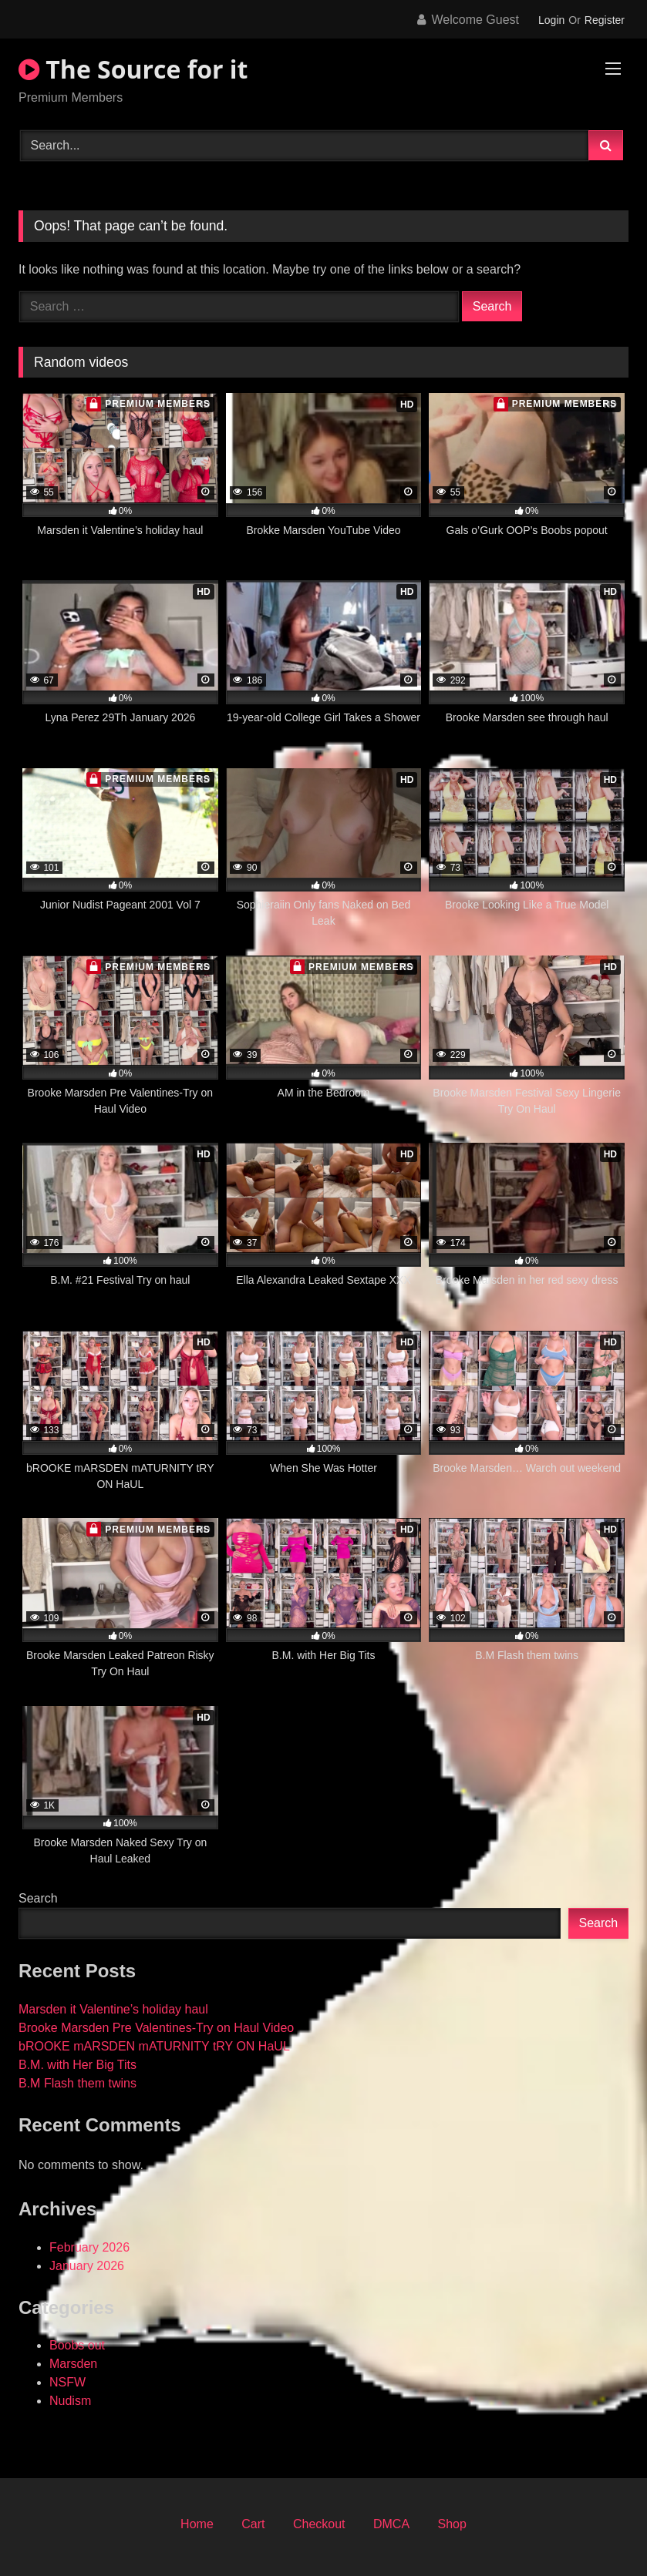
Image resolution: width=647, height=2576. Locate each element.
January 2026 (86, 2265)
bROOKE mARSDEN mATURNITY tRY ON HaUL (154, 2046)
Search (38, 1898)
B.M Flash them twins (77, 2083)
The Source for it (133, 69)
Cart (253, 2524)
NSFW (67, 2382)
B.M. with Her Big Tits (77, 2064)
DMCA (391, 2524)
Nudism (70, 2400)
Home (197, 2524)
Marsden (73, 2363)
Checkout (319, 2524)
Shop (452, 2524)
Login (551, 20)
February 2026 (89, 2247)
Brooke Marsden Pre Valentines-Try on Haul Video (156, 2027)
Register (605, 20)
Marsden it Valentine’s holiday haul (113, 2009)
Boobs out (77, 2345)
